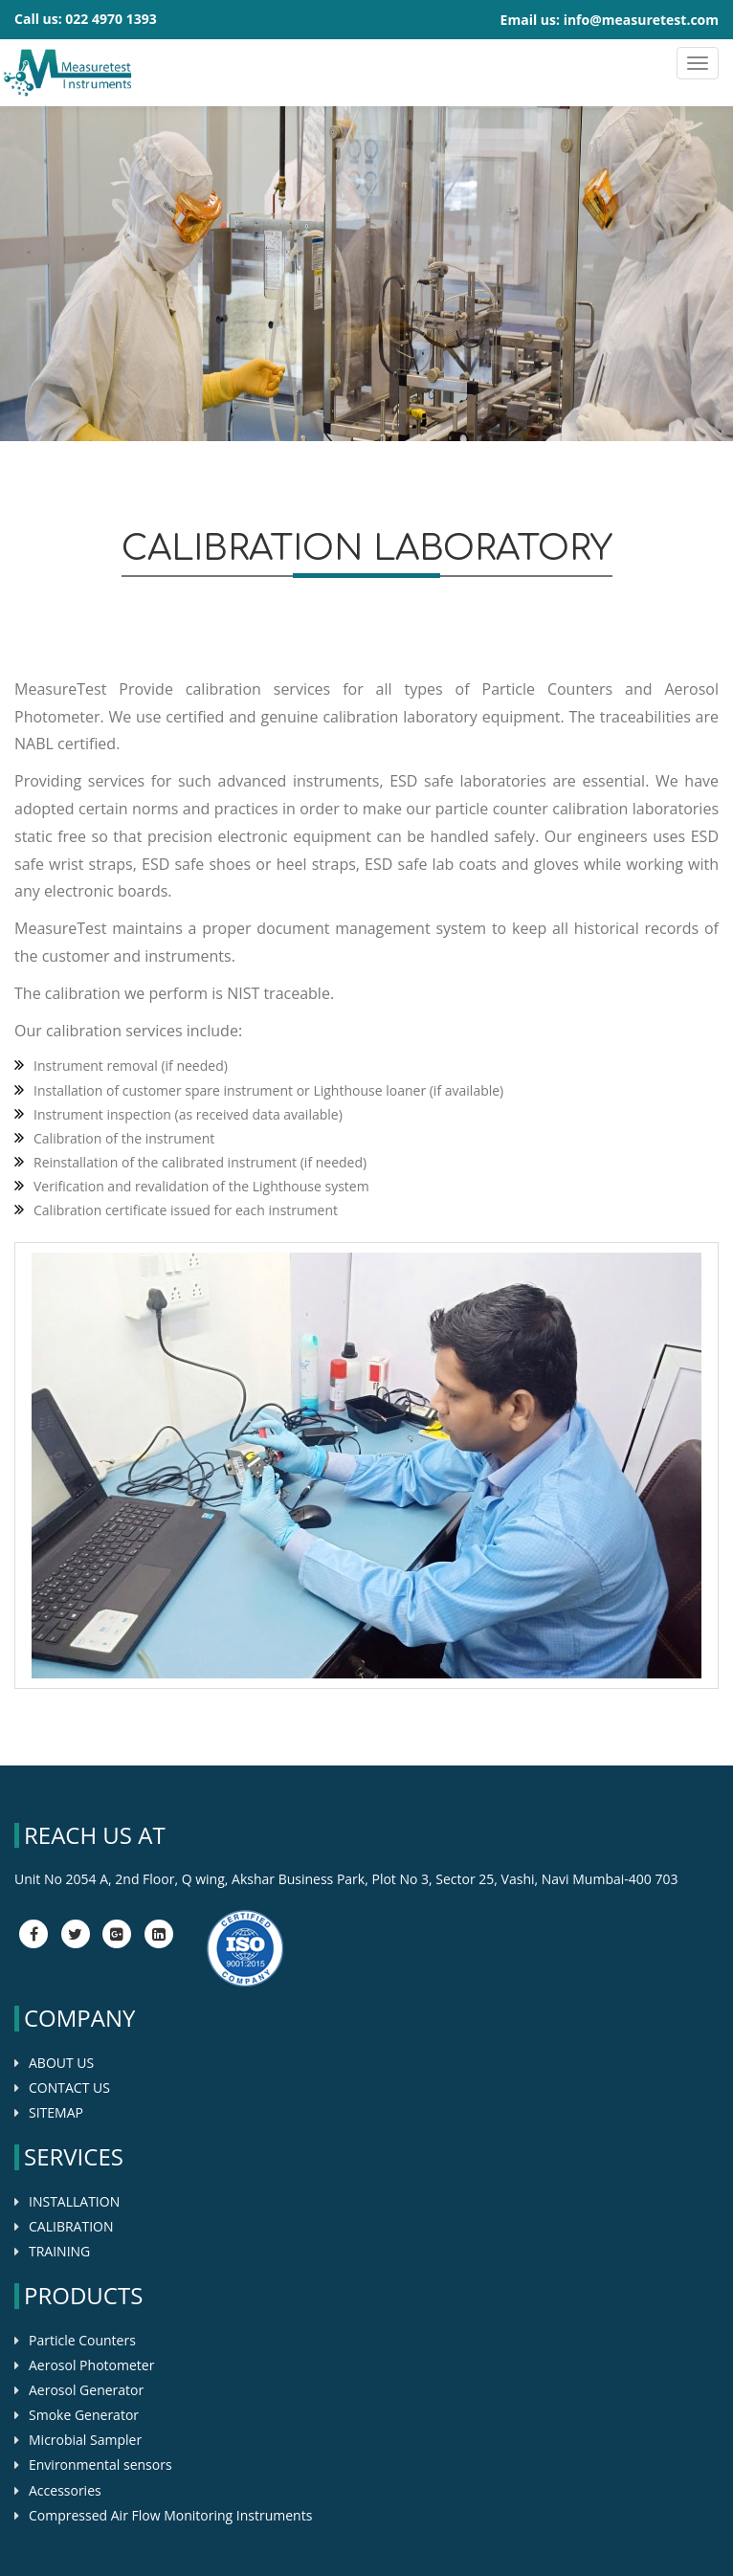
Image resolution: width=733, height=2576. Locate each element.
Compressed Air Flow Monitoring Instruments (170, 2515)
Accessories (65, 2490)
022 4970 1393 (110, 19)
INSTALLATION (74, 2201)
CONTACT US (69, 2087)
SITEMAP (56, 2112)
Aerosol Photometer (91, 2365)
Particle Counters (82, 2340)
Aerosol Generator (86, 2390)
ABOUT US (61, 2063)
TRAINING (59, 2251)
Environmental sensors (100, 2464)
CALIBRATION (71, 2226)
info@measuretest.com (641, 20)
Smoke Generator (84, 2415)
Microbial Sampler (85, 2440)
